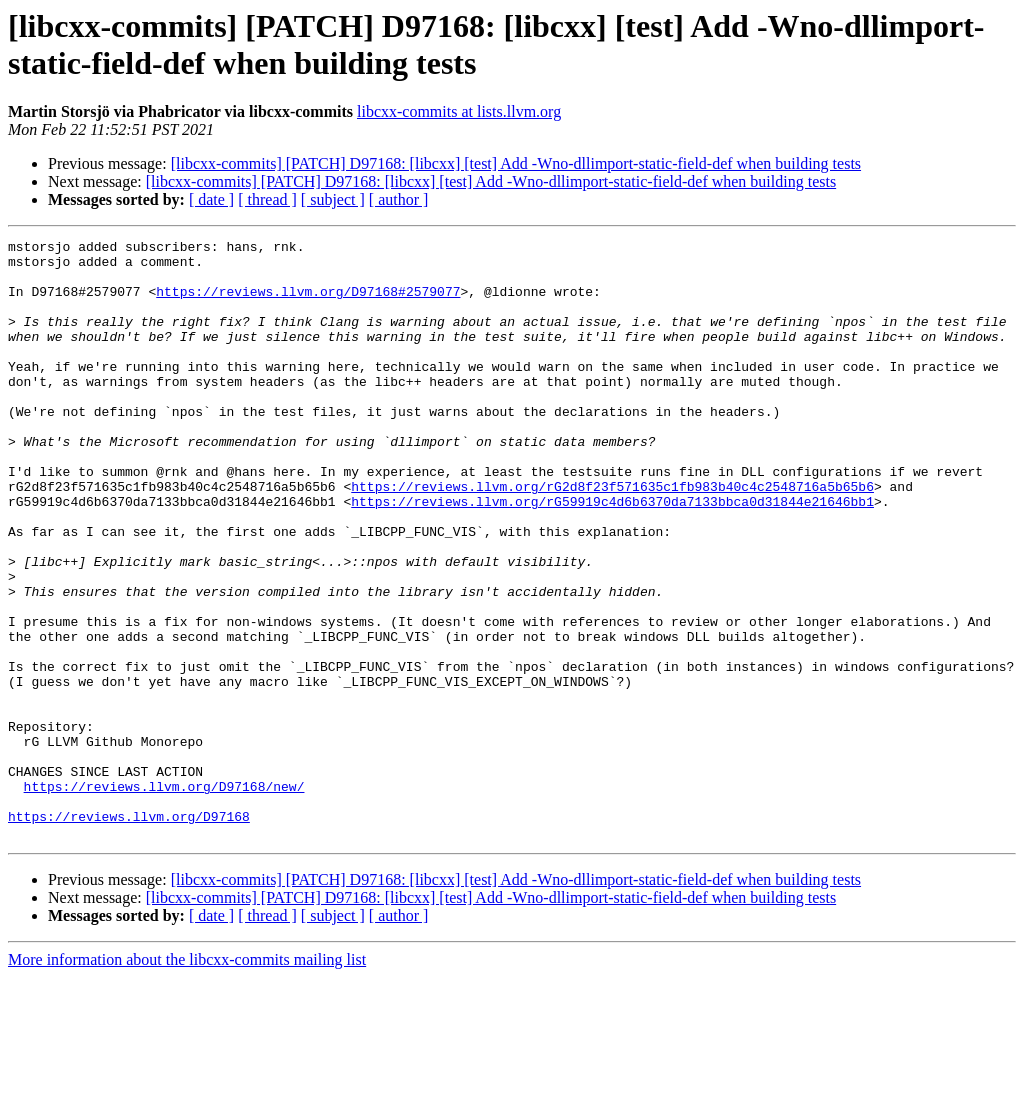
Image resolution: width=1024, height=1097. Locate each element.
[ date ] (211, 199)
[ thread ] (267, 199)
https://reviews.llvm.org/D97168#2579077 (308, 303)
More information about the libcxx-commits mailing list (187, 1079)
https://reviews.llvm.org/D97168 (129, 933)
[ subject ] (333, 199)
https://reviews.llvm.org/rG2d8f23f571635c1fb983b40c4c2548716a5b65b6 (612, 537)
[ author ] (399, 199)
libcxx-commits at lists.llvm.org (459, 111)
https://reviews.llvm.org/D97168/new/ (164, 897)
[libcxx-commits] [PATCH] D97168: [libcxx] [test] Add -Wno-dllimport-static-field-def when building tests (516, 163)
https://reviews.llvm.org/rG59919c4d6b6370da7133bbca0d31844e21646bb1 (612, 555)
